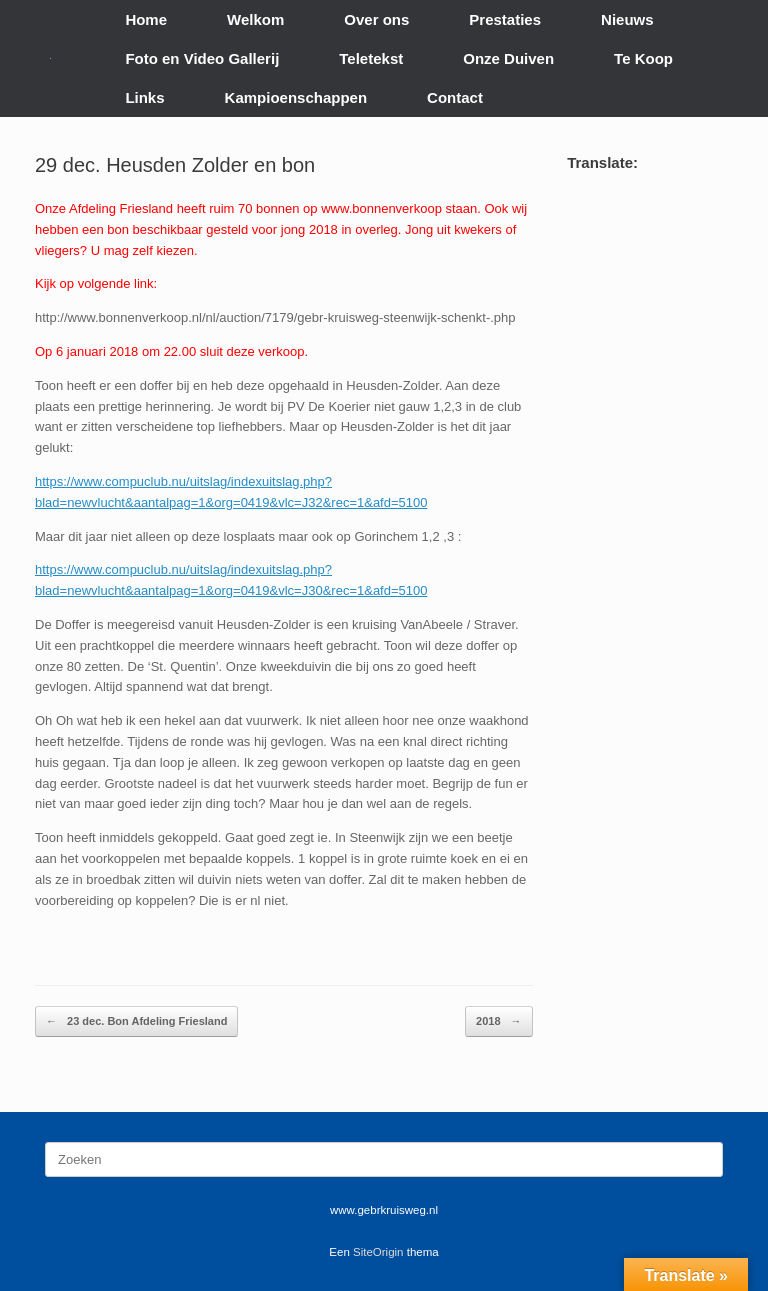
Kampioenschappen (296, 97)
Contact (455, 97)
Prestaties (505, 19)
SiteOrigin (378, 1252)
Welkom (255, 19)
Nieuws (627, 19)
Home (146, 19)
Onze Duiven (508, 58)
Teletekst (371, 58)
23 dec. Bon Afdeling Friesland (136, 1021)
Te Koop (643, 58)
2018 (499, 1021)
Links (144, 97)
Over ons (376, 19)
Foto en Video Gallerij (202, 58)
